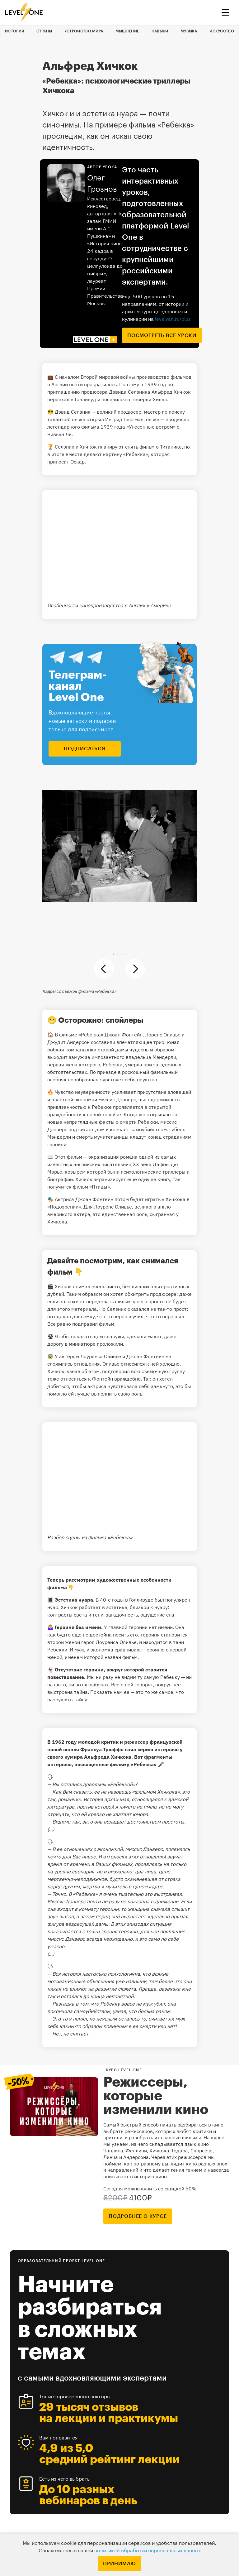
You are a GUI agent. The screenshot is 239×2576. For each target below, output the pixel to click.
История (14, 31)
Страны (44, 31)
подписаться (84, 748)
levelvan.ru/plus (173, 319)
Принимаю (119, 2563)
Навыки (160, 31)
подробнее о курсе (138, 2216)
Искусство (221, 31)
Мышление (127, 31)
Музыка (188, 31)
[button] (113, 954)
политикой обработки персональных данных (147, 2550)
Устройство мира (83, 31)
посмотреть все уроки (161, 335)
